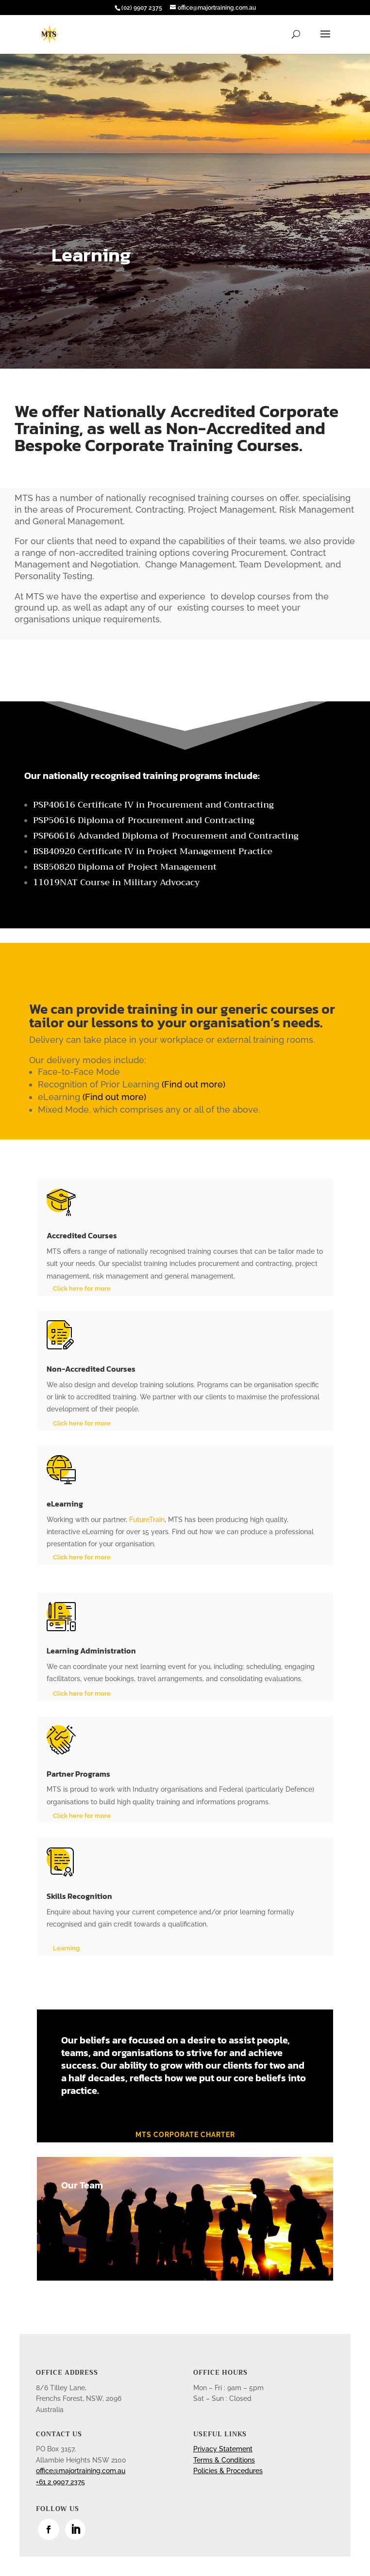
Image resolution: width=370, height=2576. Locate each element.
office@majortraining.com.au (80, 2471)
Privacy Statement (222, 2449)
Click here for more (82, 1288)
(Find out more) (192, 1084)
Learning (66, 1948)
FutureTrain (147, 1519)
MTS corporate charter (185, 2135)
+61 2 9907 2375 (60, 2482)
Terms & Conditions (224, 2460)
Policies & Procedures (228, 2471)
